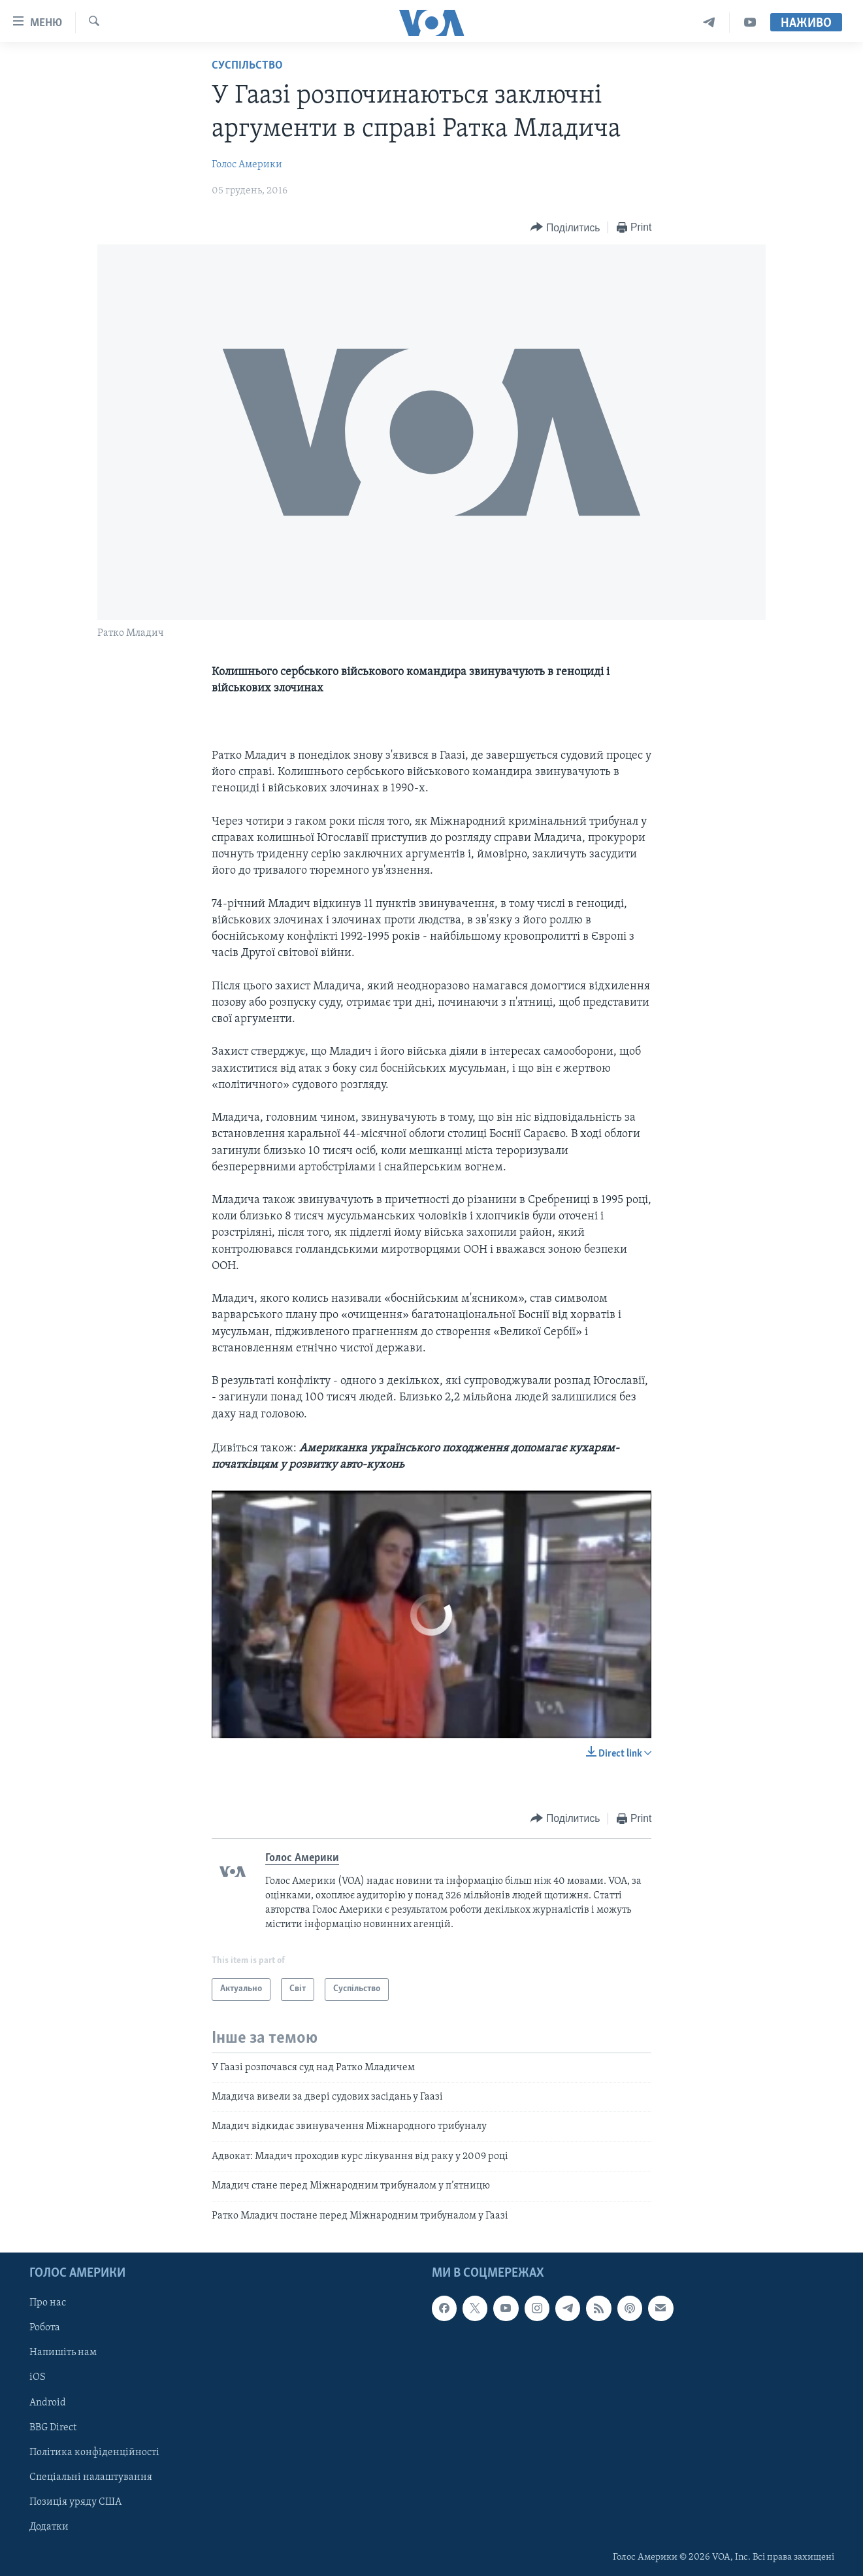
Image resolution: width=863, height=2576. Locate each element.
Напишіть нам (63, 2352)
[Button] (565, 228)
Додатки (49, 2527)
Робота (44, 2327)
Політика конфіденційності (94, 2452)
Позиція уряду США (75, 2502)
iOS (37, 2377)
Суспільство (247, 65)
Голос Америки (247, 164)
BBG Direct (52, 2427)
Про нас (47, 2303)
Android (47, 2402)
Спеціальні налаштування (90, 2477)
